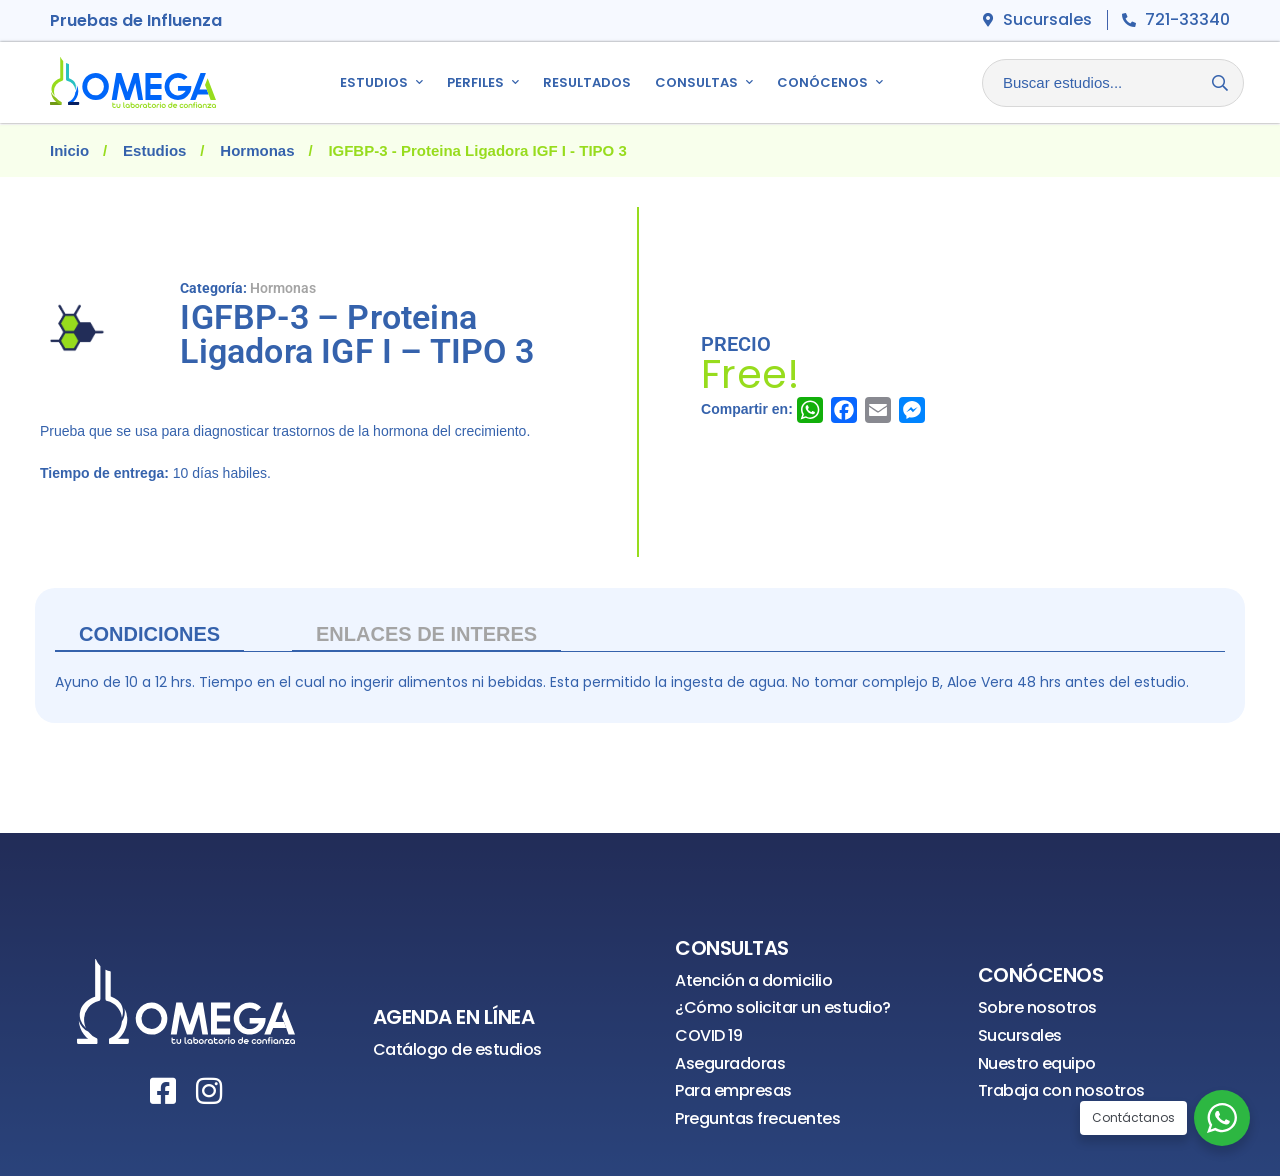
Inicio (69, 150)
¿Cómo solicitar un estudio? (783, 1007)
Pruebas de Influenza (136, 20)
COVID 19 (708, 1035)
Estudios (154, 150)
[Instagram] (209, 1091)
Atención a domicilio (753, 980)
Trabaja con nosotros (1061, 1090)
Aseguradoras (730, 1063)
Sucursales (1020, 1035)
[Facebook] (163, 1091)
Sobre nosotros (1037, 1007)
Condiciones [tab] (149, 634)
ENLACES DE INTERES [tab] (426, 634)
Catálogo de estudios (457, 1049)
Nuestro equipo (1037, 1063)
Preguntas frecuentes (757, 1118)
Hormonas (257, 150)
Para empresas (733, 1090)
